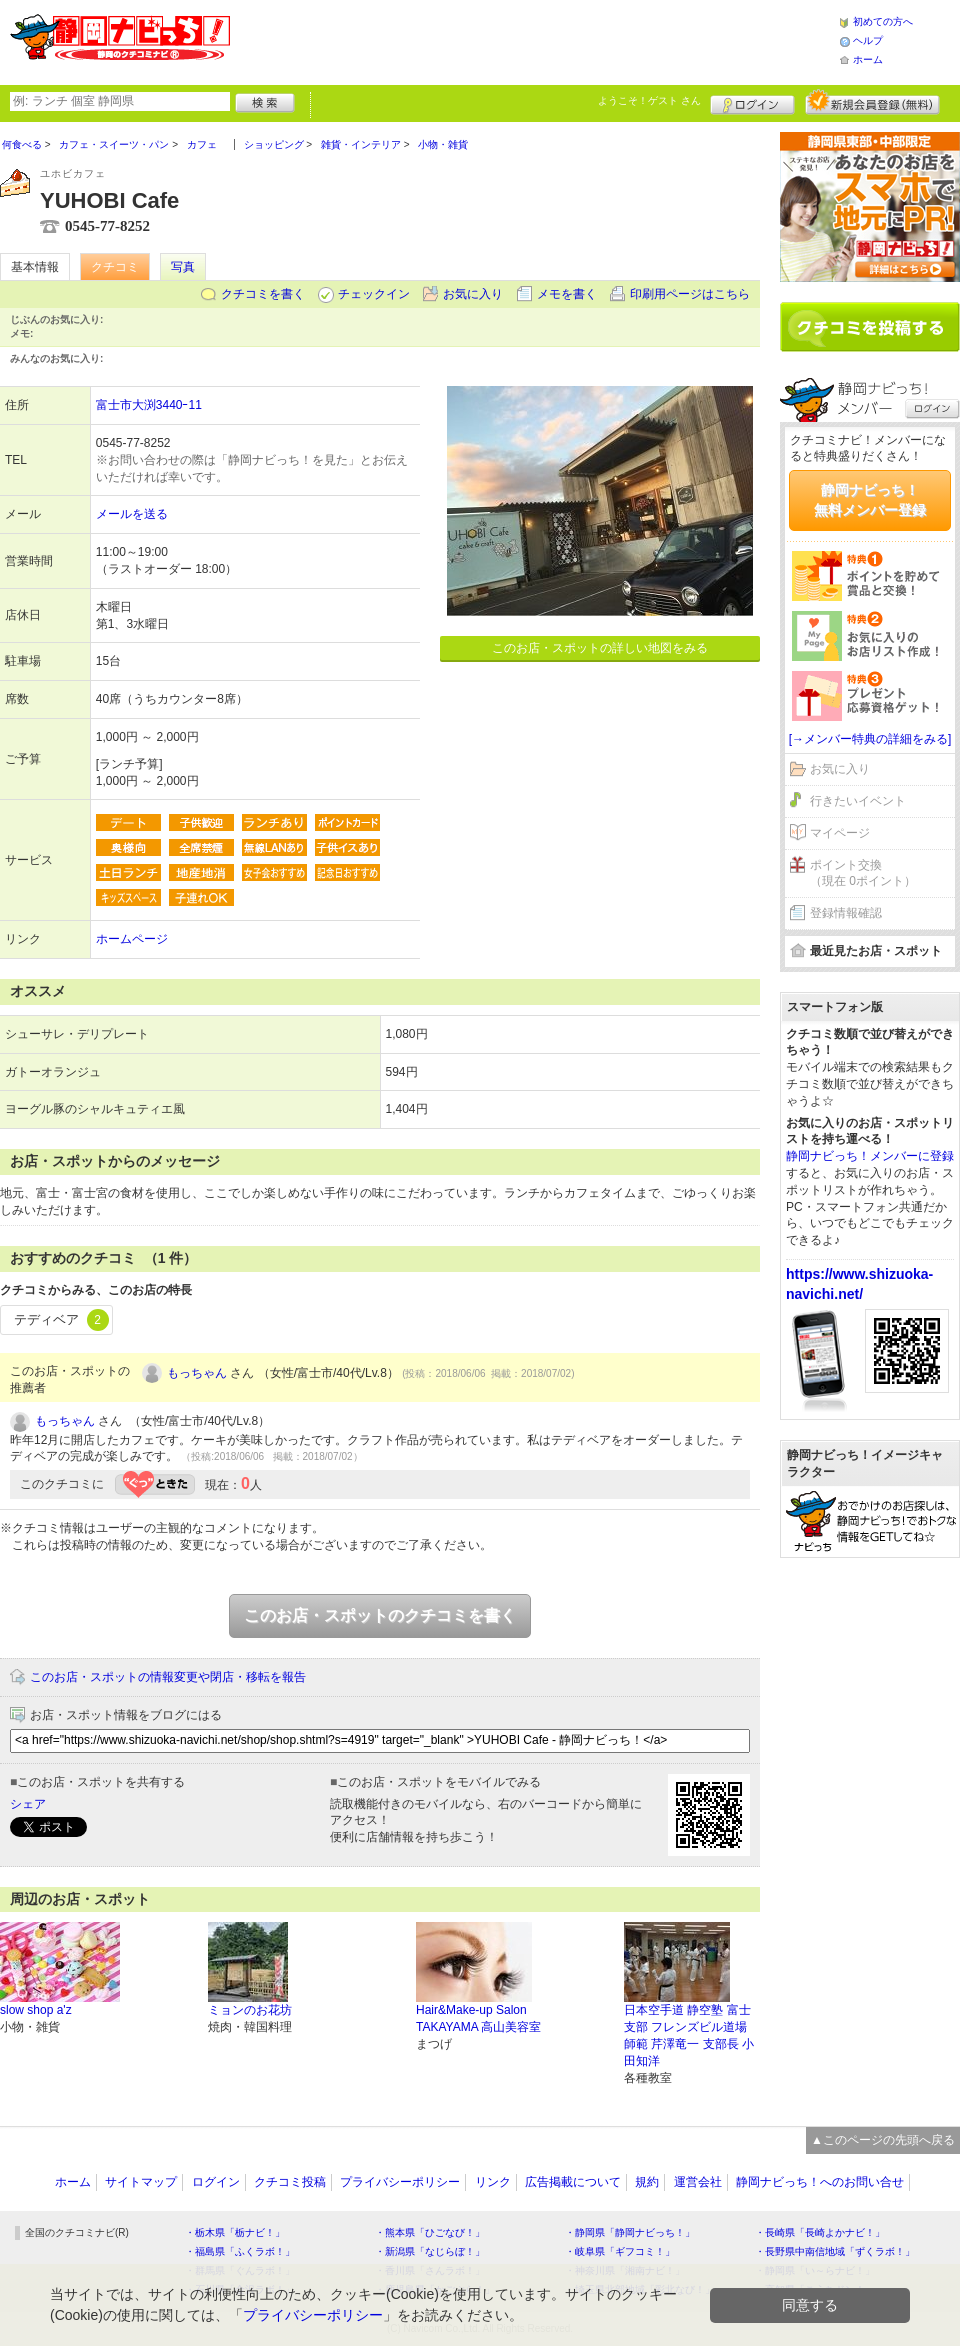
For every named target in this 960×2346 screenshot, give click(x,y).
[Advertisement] (870, 1653)
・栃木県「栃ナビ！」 (235, 2232)
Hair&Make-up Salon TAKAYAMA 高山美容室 (478, 2018)
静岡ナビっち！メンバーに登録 (870, 1156)
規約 (647, 2182)
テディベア (61, 1320)
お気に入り (473, 294)
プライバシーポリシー (400, 2182)
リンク (493, 2182)
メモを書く (567, 294)
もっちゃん (197, 1373)
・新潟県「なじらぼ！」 (430, 2251)
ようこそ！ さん (649, 100)
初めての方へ (883, 21)
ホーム (868, 59)
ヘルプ (868, 40)
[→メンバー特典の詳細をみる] (870, 739)
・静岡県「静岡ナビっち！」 (630, 2232)
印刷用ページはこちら (690, 294)
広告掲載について (573, 2182)
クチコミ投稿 (290, 2182)
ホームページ (132, 939)
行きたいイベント (858, 801)
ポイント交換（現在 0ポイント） (863, 873)
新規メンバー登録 (872, 102)
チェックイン (374, 294)
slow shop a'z (36, 2010)
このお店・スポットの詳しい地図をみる (600, 648)
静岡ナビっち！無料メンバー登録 (870, 500)
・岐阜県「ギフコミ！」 (620, 2251)
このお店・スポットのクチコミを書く (380, 1615)
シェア (28, 1804)
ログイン (752, 102)
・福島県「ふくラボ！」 (240, 2251)
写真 (183, 267)
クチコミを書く (263, 294)
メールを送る (132, 514)
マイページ (840, 833)
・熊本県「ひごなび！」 (430, 2232)
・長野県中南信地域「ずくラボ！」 (835, 2251)
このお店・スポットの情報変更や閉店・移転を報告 (168, 1677)
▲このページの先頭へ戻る (883, 2140)
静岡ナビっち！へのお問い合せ (820, 2182)
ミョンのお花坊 (250, 2010)
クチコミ (115, 267)
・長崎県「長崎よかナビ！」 (820, 2232)
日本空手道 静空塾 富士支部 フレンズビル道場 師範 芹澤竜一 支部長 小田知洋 (689, 2035)
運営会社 (698, 2182)
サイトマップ (141, 2182)
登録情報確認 (846, 913)
